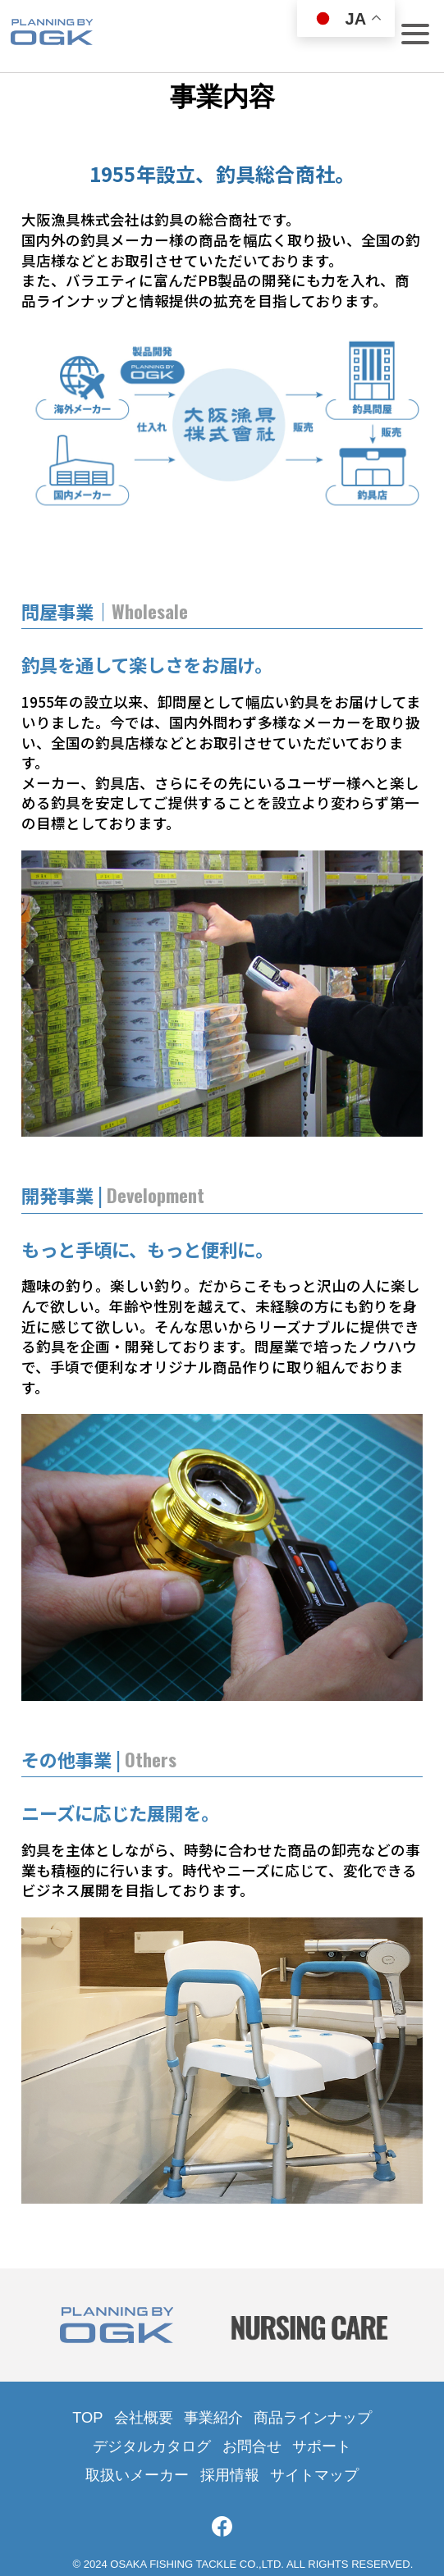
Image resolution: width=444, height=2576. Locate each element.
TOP (87, 2417)
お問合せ (252, 2446)
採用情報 (229, 2474)
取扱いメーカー (137, 2474)
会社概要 (143, 2417)
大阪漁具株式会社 (52, 40)
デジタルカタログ (152, 2446)
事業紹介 (213, 2417)
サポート (321, 2446)
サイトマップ (314, 2474)
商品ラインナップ (313, 2417)
